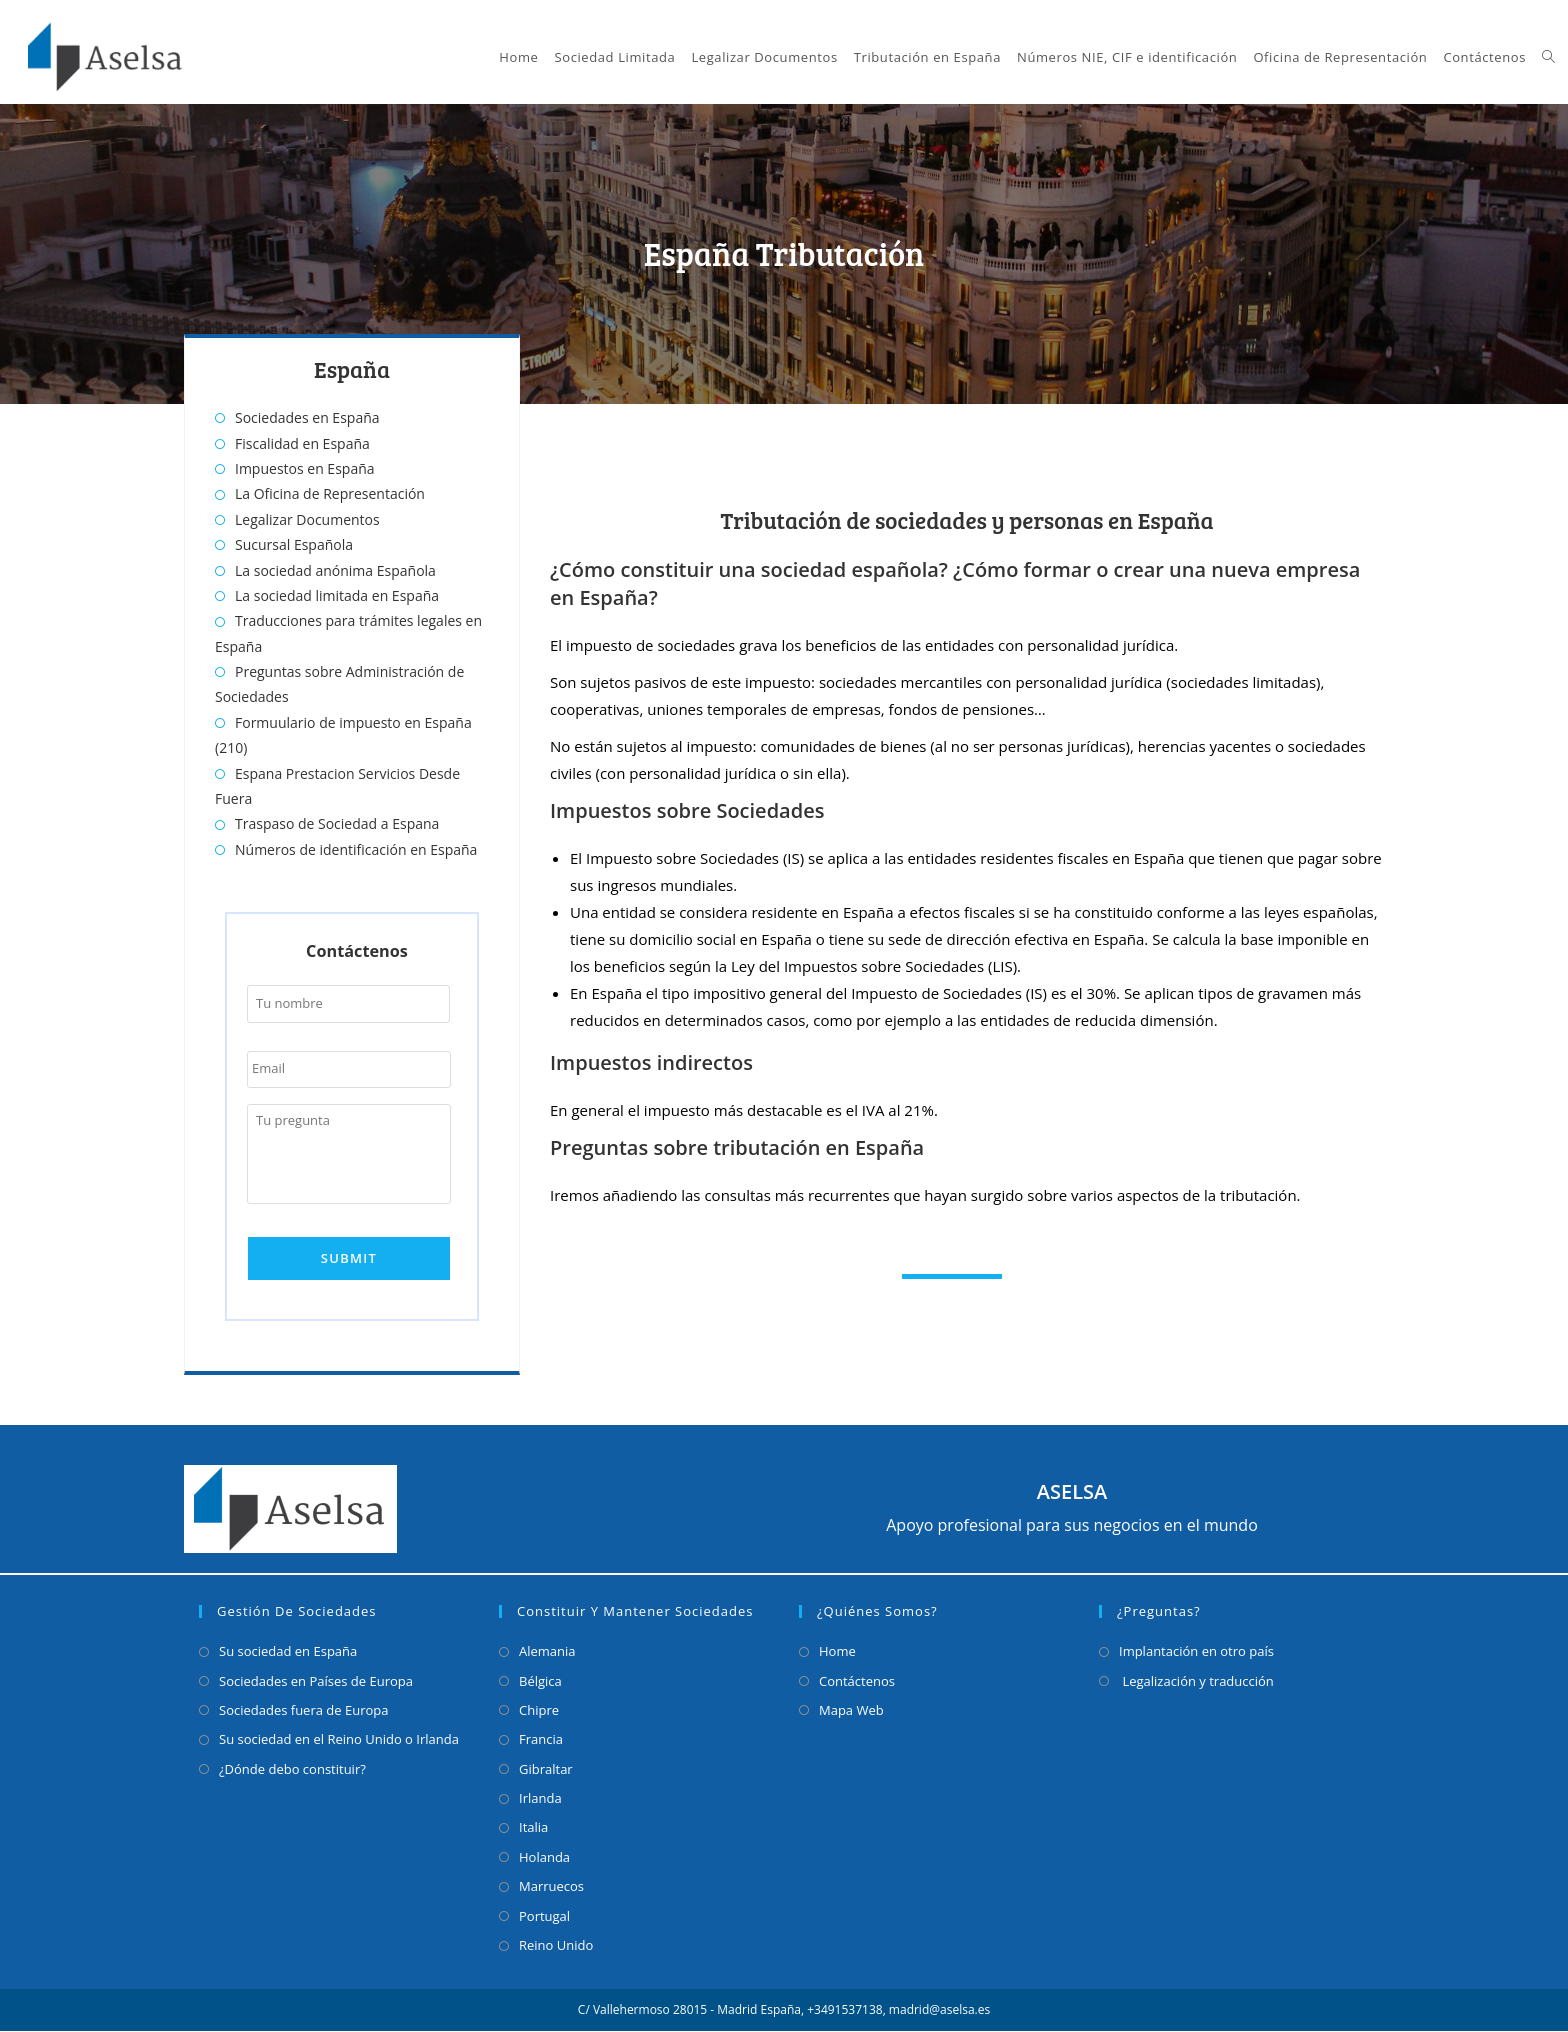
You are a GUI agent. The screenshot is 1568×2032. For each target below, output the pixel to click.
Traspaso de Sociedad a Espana (337, 823)
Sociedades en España (307, 417)
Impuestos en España (305, 468)
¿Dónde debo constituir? (292, 1770)
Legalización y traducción (1196, 1681)
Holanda (544, 1858)
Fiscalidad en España (302, 443)
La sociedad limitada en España (337, 595)
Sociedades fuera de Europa (303, 1711)
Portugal (544, 1916)
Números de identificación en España (356, 849)
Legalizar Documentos (307, 519)
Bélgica (540, 1681)
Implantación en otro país (1196, 1652)
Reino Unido (556, 1946)
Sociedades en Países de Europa (316, 1681)
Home (837, 1652)
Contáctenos (857, 1681)
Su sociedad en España (288, 1652)
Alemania (547, 1652)
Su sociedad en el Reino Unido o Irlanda (339, 1740)
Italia (533, 1828)
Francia (541, 1740)
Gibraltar (546, 1770)
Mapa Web (851, 1711)
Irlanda (540, 1799)
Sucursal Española (294, 544)
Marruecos (551, 1887)
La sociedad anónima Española (335, 570)
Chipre (539, 1711)
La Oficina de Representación (330, 493)
